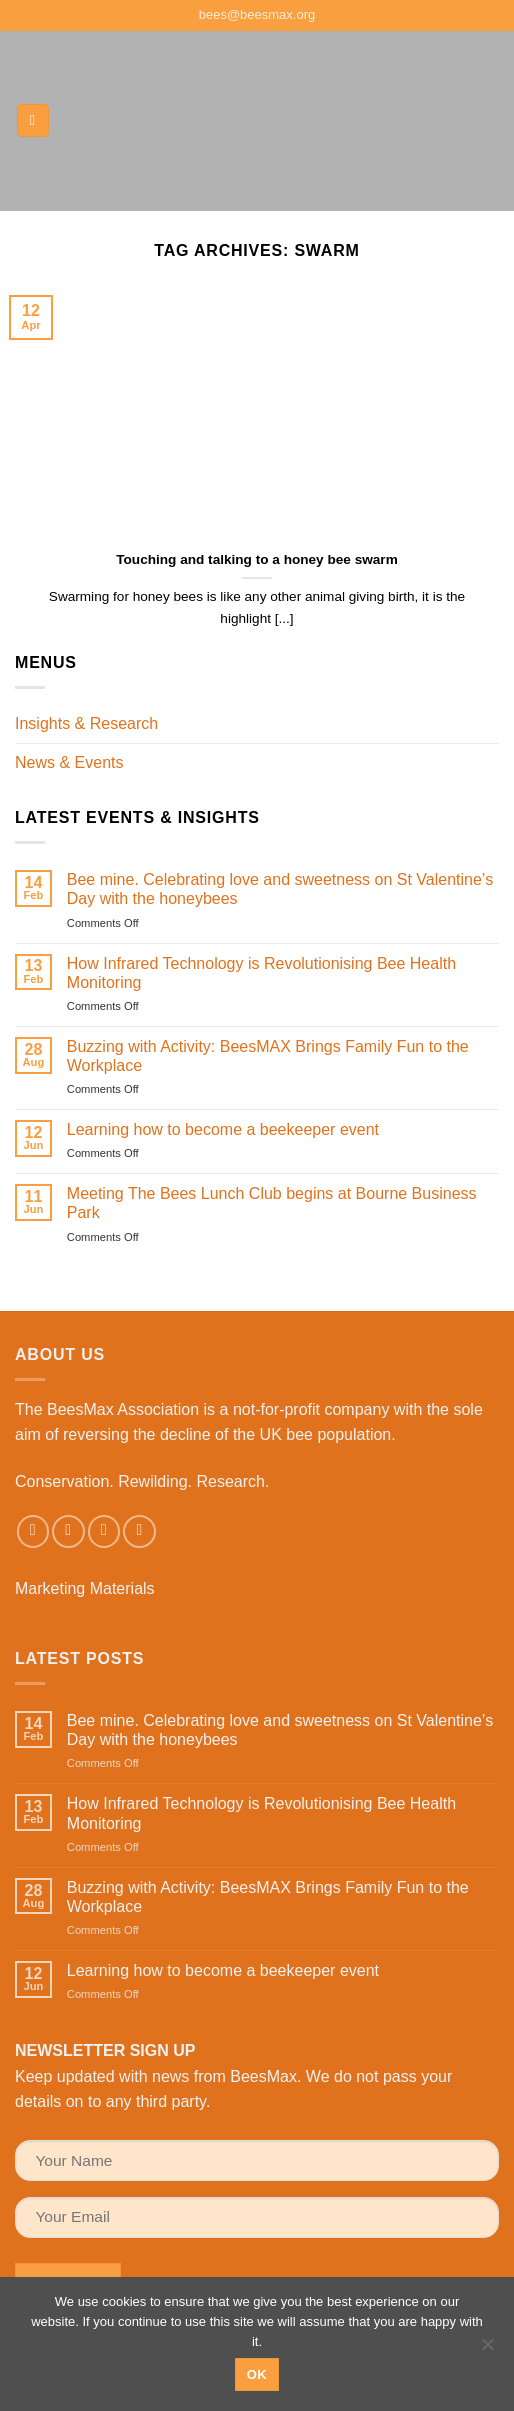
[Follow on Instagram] (68, 1531)
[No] (487, 2350)
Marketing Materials (85, 1588)
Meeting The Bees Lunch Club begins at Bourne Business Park (272, 1203)
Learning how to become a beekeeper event (223, 1129)
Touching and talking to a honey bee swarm (256, 559)
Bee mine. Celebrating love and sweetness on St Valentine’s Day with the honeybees (280, 889)
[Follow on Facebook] (33, 1531)
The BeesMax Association (107, 1409)
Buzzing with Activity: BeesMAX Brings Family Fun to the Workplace (268, 1056)
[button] (33, 120)
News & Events (69, 762)
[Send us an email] (104, 1531)
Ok (257, 2374)
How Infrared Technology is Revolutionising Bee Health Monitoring (261, 973)
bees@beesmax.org (257, 14)
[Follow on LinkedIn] (139, 1531)
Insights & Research (86, 723)
